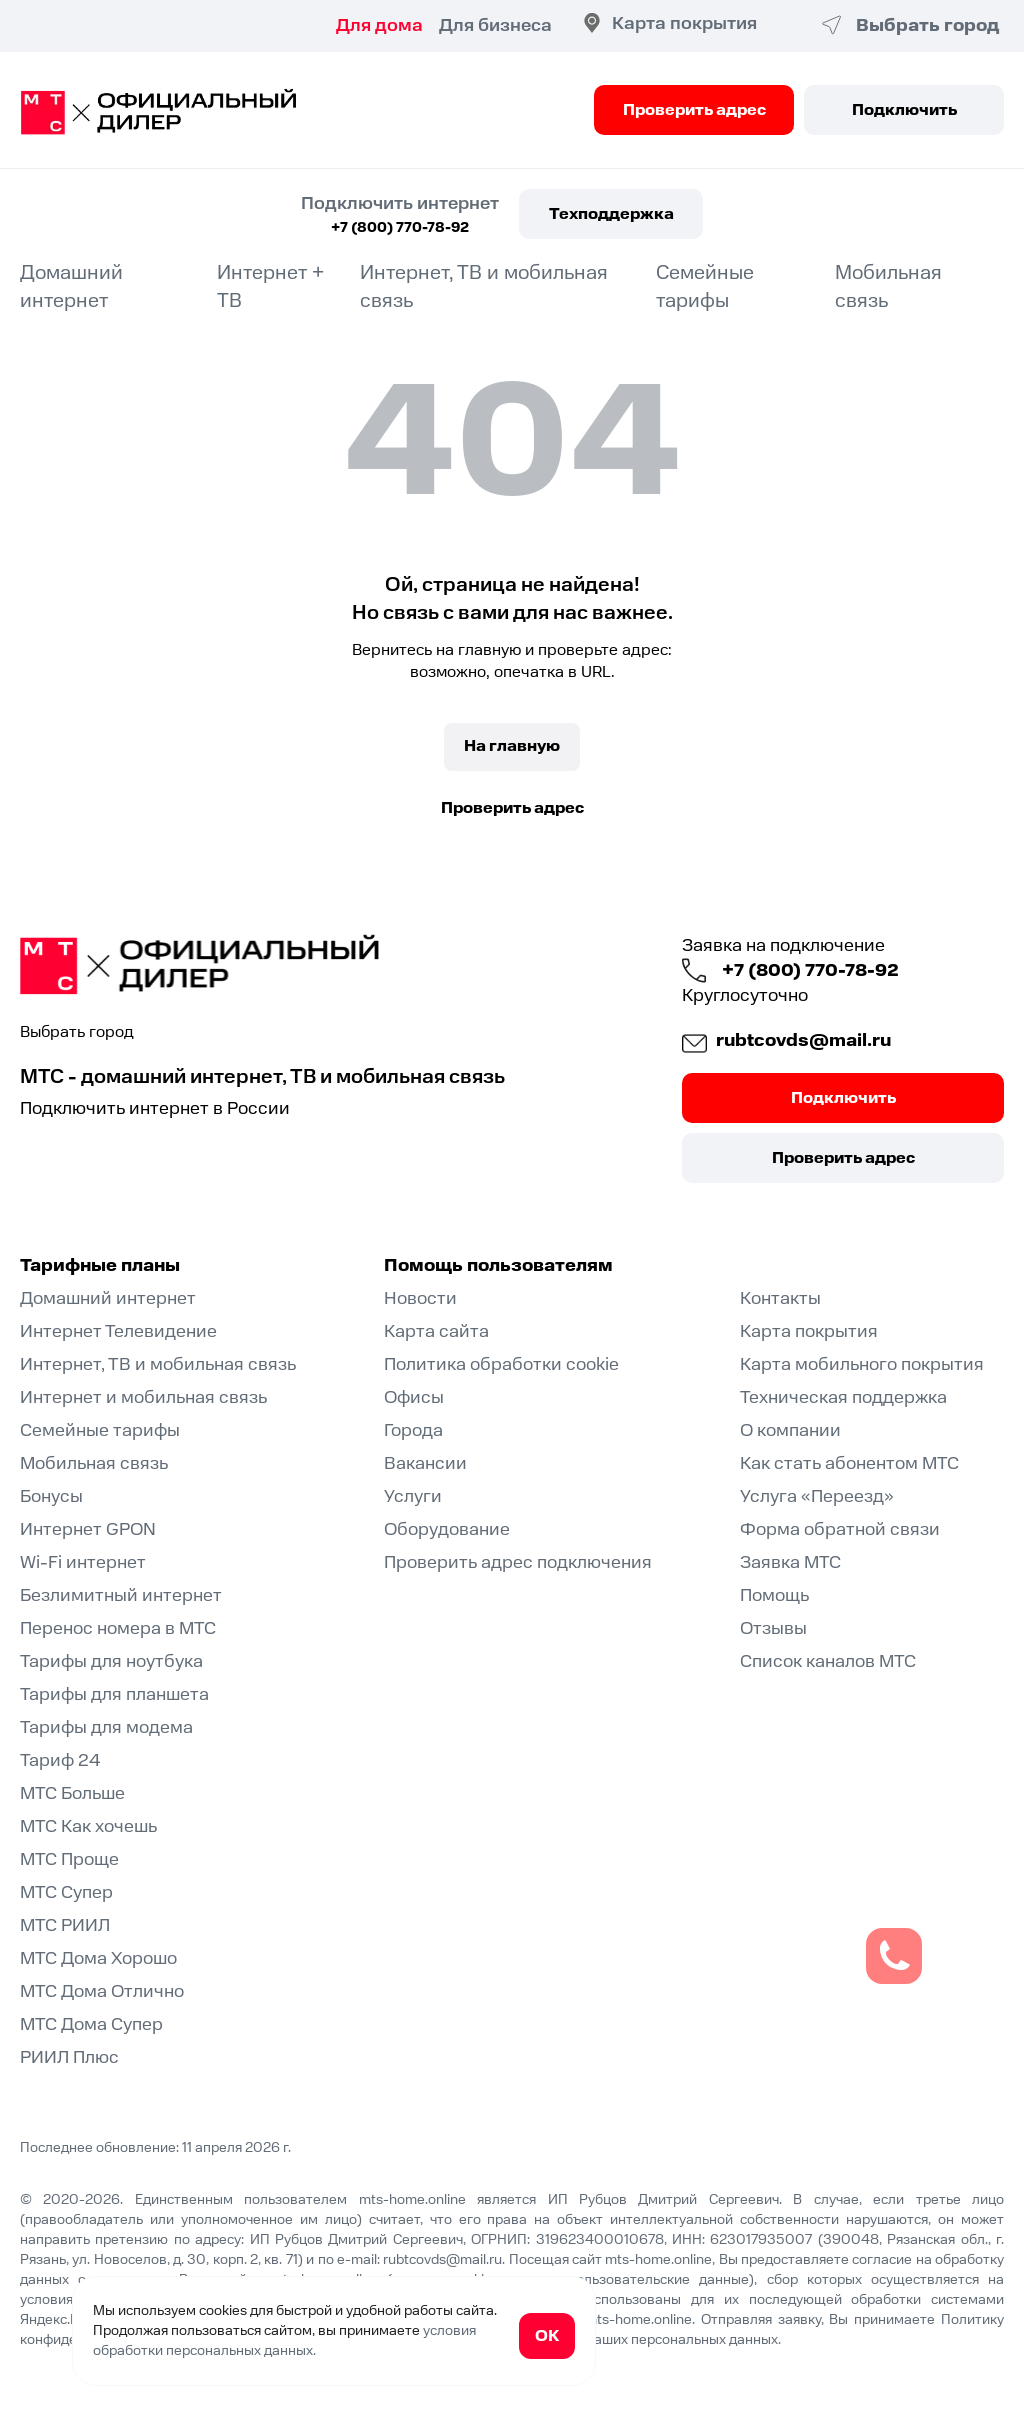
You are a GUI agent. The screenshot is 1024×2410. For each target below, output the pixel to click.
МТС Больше (72, 1793)
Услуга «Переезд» (817, 1496)
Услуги (413, 1496)
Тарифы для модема (106, 1727)
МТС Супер (66, 1892)
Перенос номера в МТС (118, 1628)
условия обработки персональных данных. (284, 2341)
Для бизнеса (495, 25)
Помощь (774, 1595)
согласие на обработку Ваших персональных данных (604, 2340)
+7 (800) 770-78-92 (400, 228)
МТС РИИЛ (65, 1925)
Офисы (414, 1397)
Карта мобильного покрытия (862, 1364)
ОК (547, 2336)
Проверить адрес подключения (518, 1562)
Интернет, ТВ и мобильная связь (158, 1364)
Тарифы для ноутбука (111, 1661)
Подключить (904, 110)
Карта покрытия (684, 23)
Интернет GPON (88, 1529)
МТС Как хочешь (88, 1826)
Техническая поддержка (843, 1397)
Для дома (379, 25)
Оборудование (447, 1529)
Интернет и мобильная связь (143, 1397)
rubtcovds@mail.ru (803, 1040)
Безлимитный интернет (121, 1595)
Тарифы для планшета (114, 1694)
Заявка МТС (790, 1562)
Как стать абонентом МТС (849, 1463)
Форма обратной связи (840, 1529)
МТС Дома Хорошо (98, 1958)
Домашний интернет (71, 287)
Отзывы (773, 1628)
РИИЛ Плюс (69, 2057)
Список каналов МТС (828, 1661)
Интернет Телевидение (118, 1331)
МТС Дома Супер (91, 2024)
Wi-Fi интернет (83, 1562)
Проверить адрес (694, 110)
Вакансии (425, 1463)
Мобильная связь (94, 1463)
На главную (512, 746)
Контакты (780, 1298)
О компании (790, 1430)
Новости (420, 1298)
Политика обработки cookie (501, 1364)
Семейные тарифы (705, 287)
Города (413, 1430)
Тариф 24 (60, 1760)
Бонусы (51, 1496)
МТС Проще (69, 1859)
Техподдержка (611, 214)
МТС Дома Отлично (102, 1991)
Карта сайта (436, 1331)
